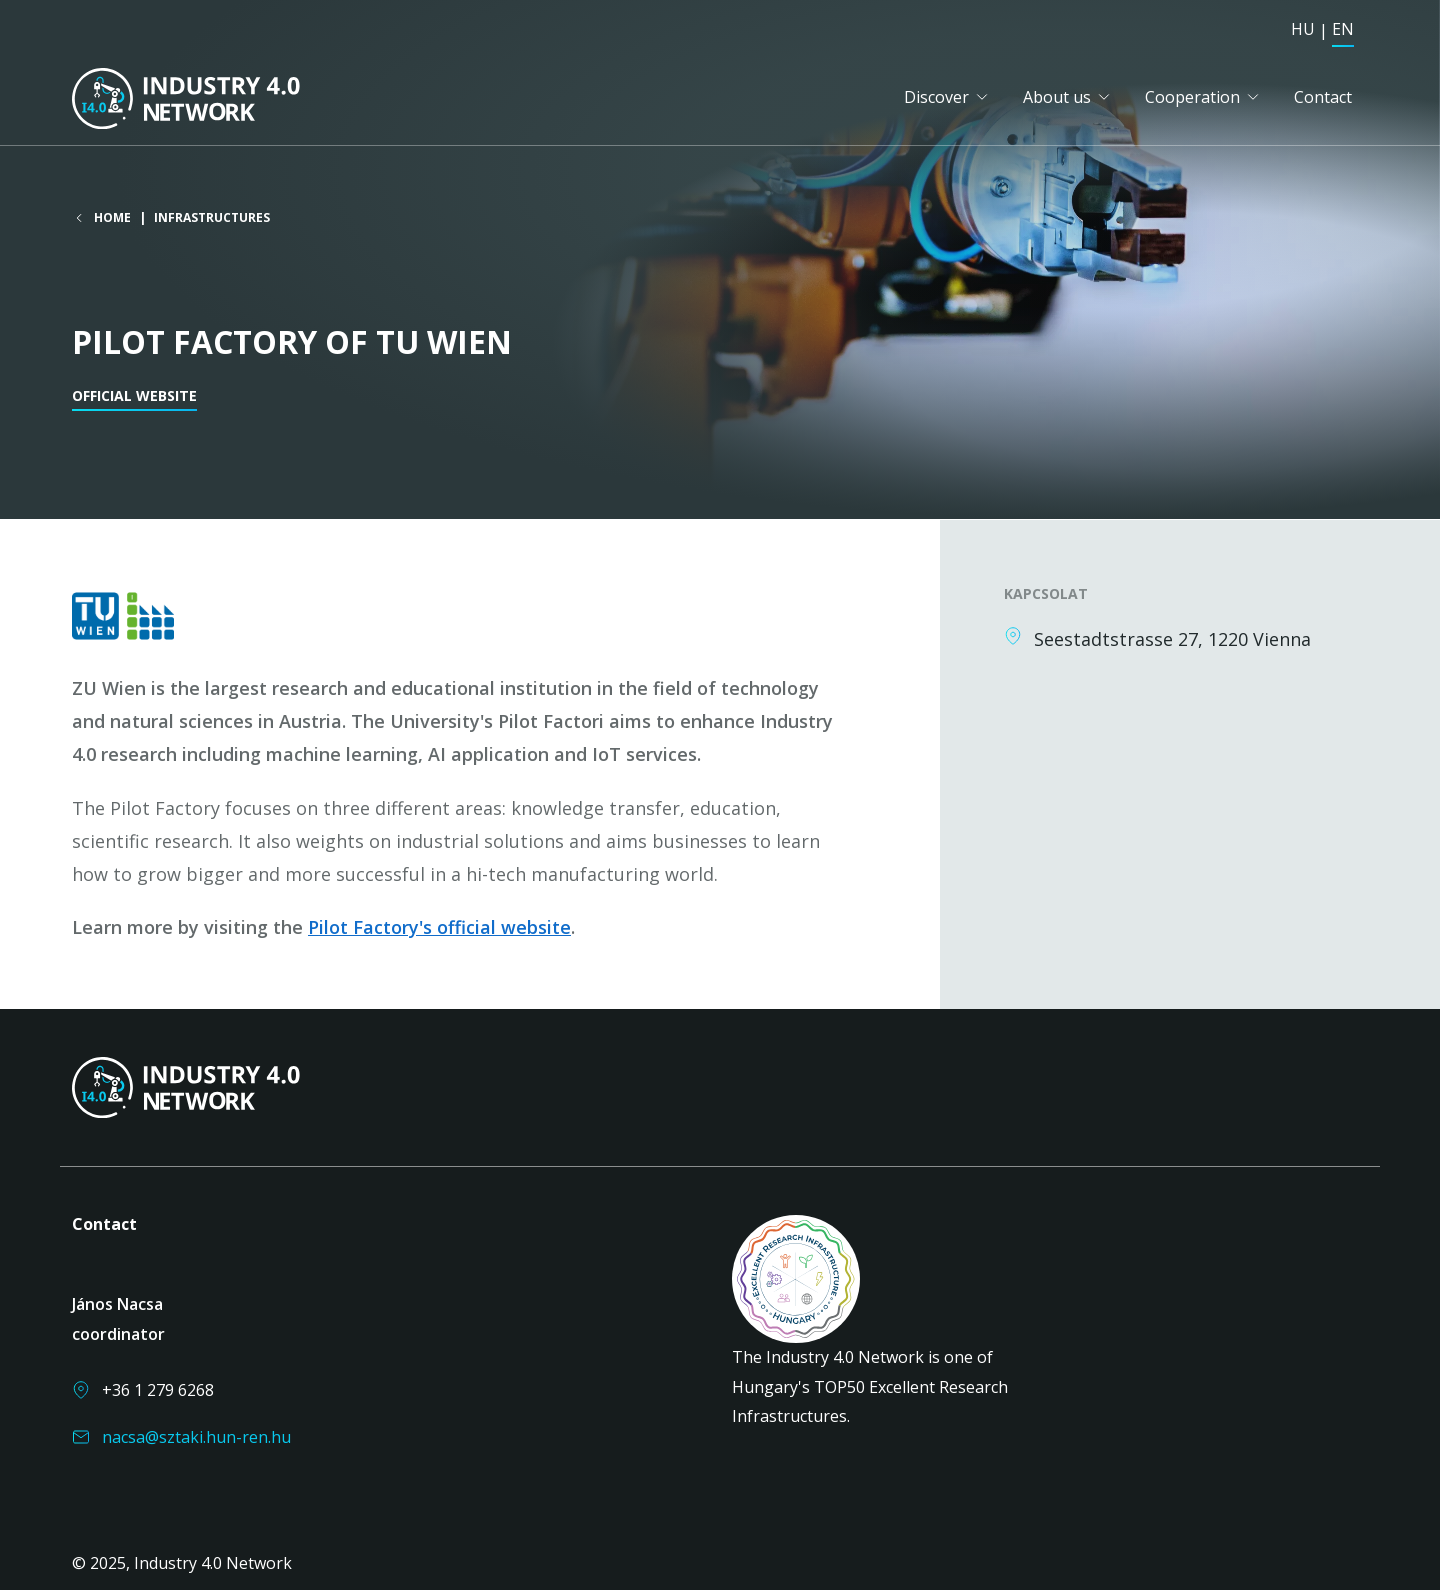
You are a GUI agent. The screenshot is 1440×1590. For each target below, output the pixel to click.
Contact (1323, 98)
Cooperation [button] (1192, 98)
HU (1303, 29)
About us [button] (1057, 98)
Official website (134, 397)
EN (1343, 29)
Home (112, 219)
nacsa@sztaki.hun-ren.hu (196, 1437)
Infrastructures (212, 218)
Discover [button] (936, 98)
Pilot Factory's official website (439, 928)
